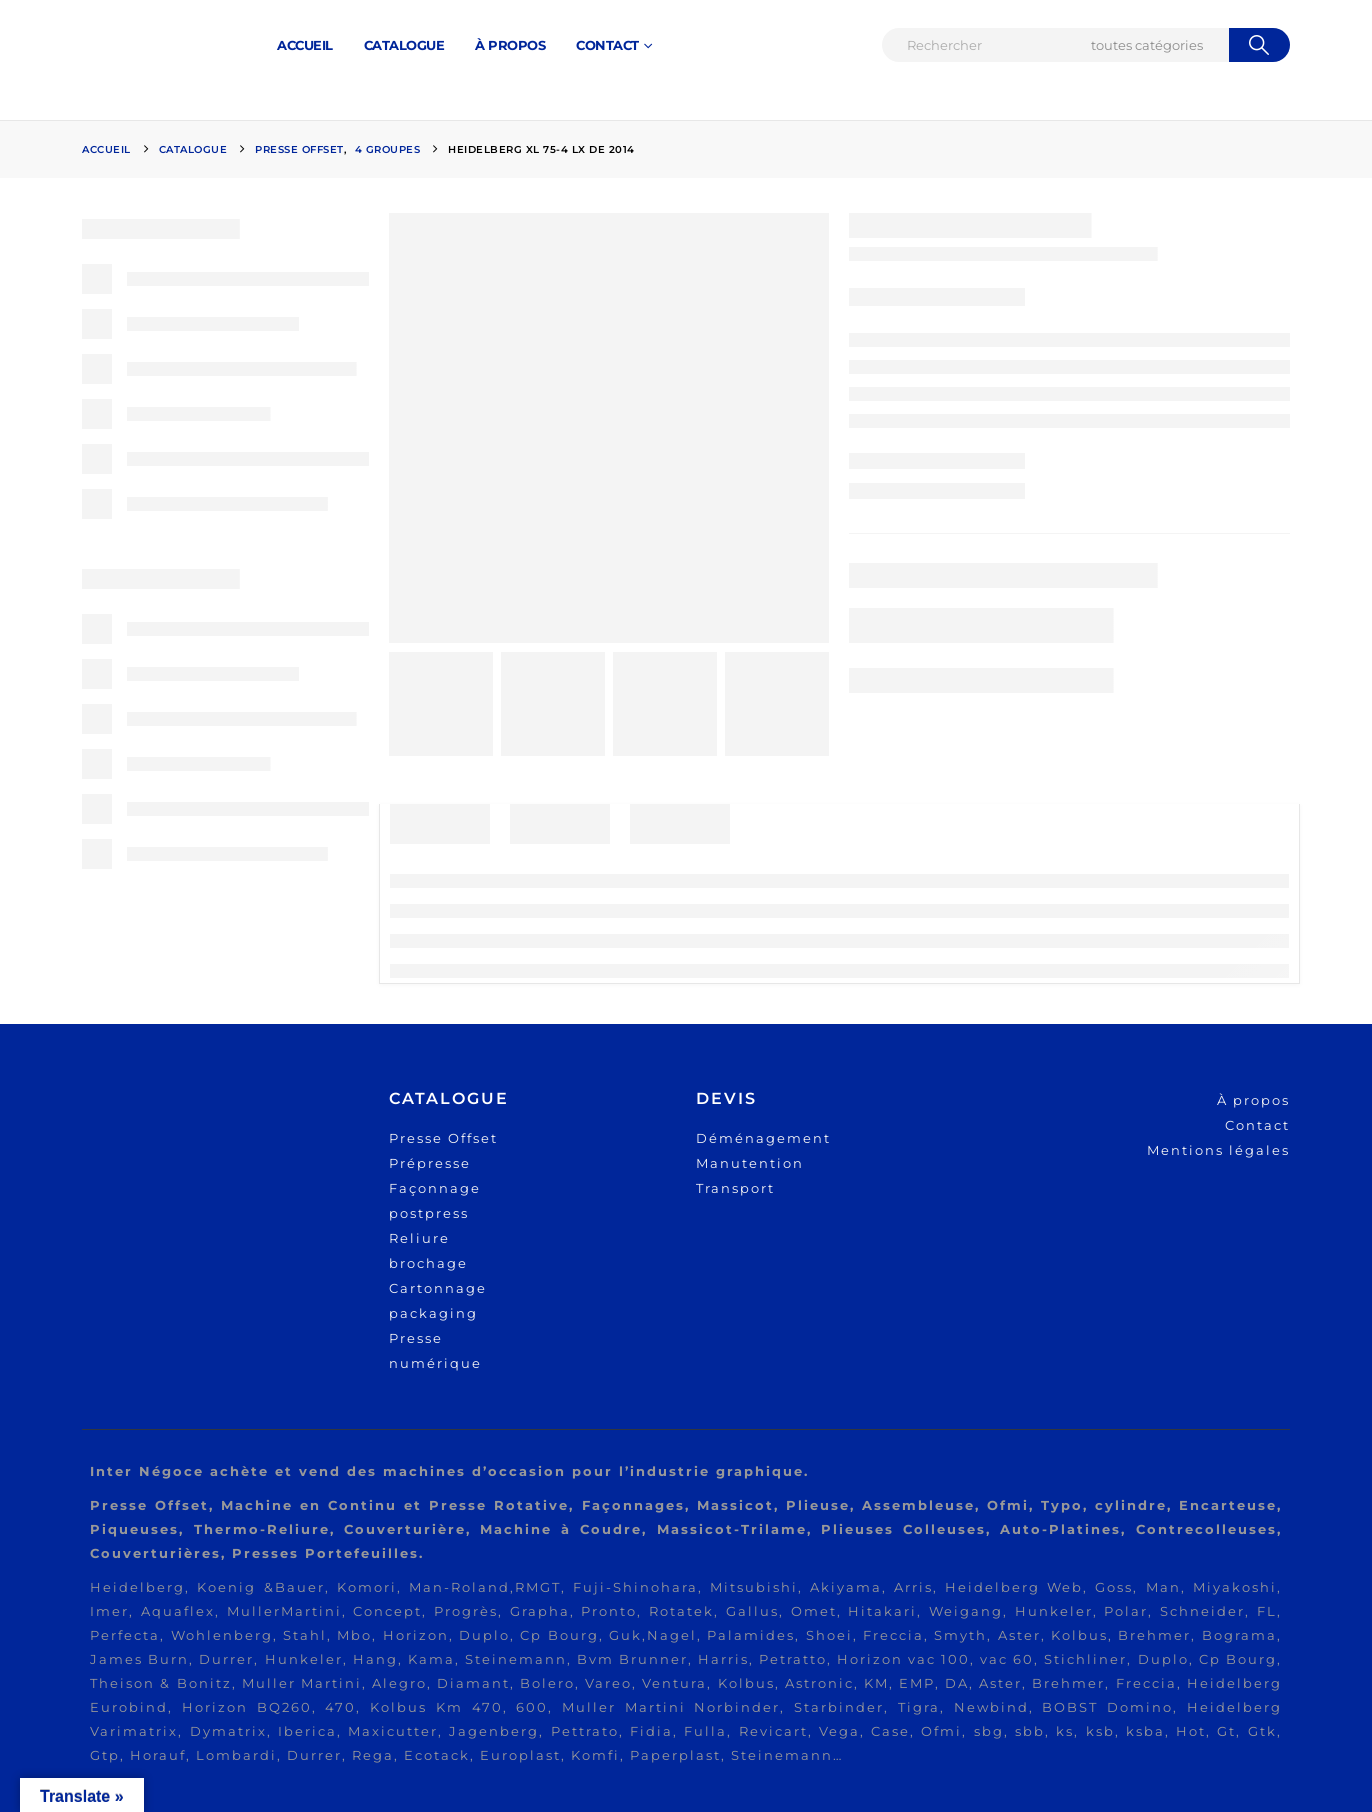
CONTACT (607, 45)
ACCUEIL (305, 45)
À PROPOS (510, 45)
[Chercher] (1259, 45)
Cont (1244, 1125)
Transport (735, 1188)
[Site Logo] (157, 45)
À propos (1253, 1100)
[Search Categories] (1157, 45)
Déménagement (763, 1138)
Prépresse (430, 1163)
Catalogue (404, 45)
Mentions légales (1218, 1150)
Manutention (750, 1163)
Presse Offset (443, 1138)
